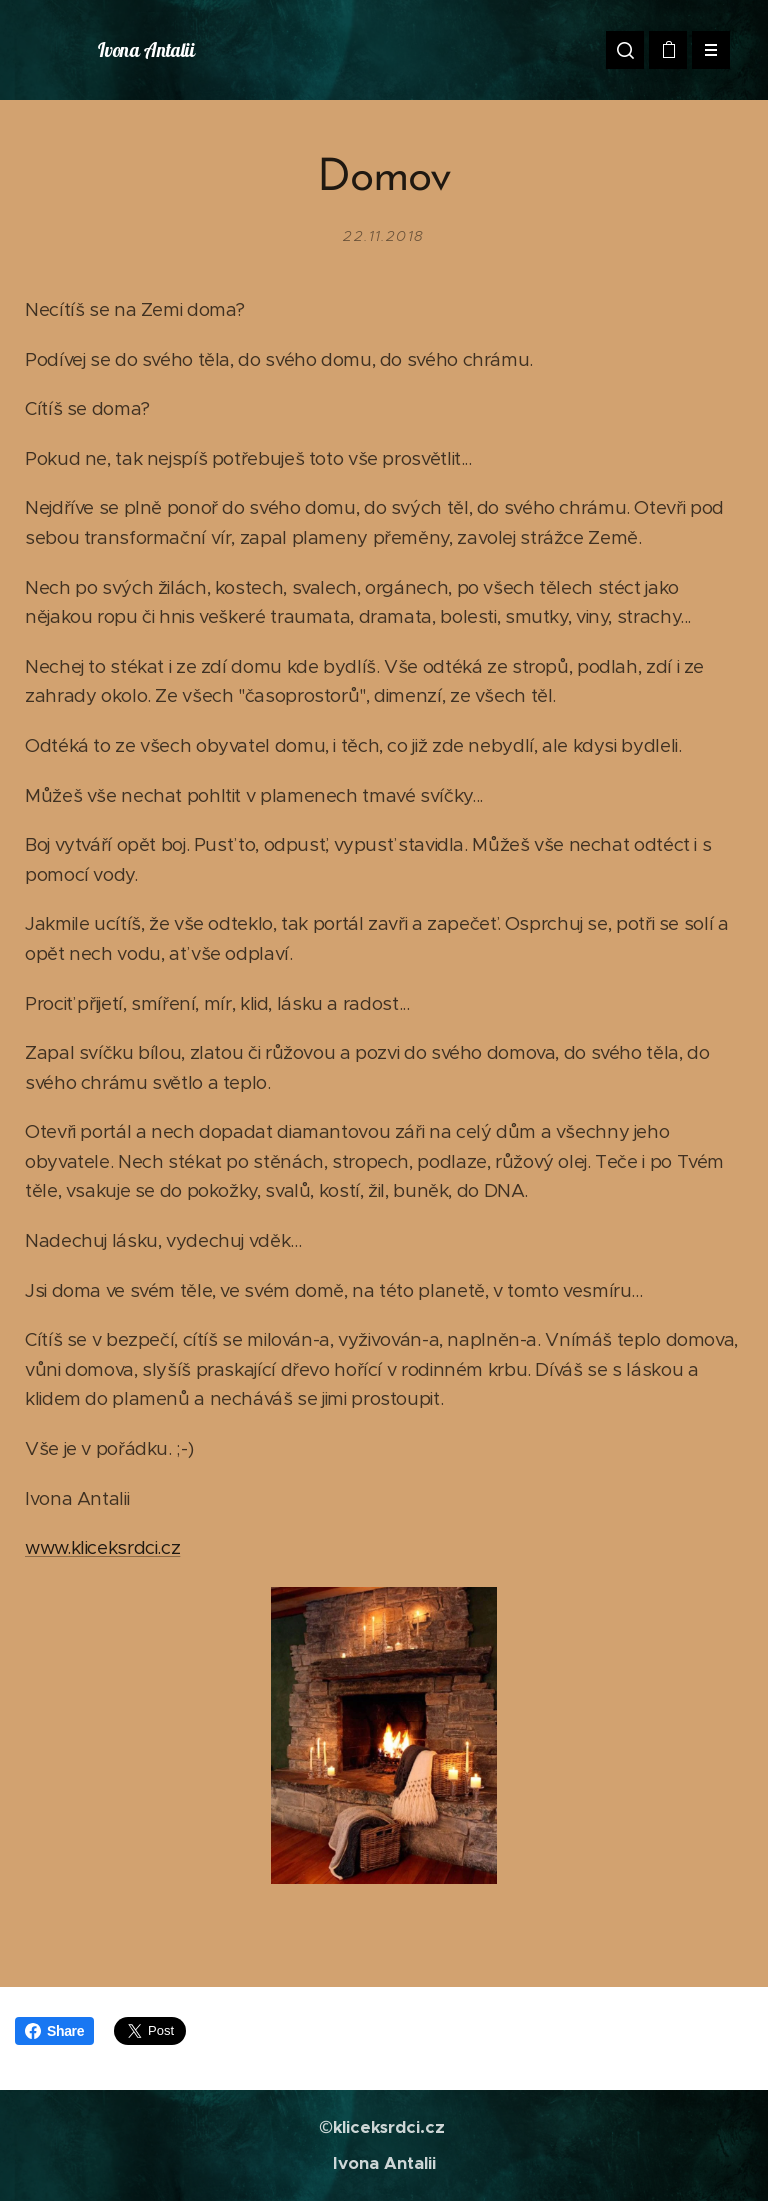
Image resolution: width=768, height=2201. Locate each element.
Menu (704, 50)
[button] (625, 50)
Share (54, 2031)
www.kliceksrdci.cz (102, 1547)
